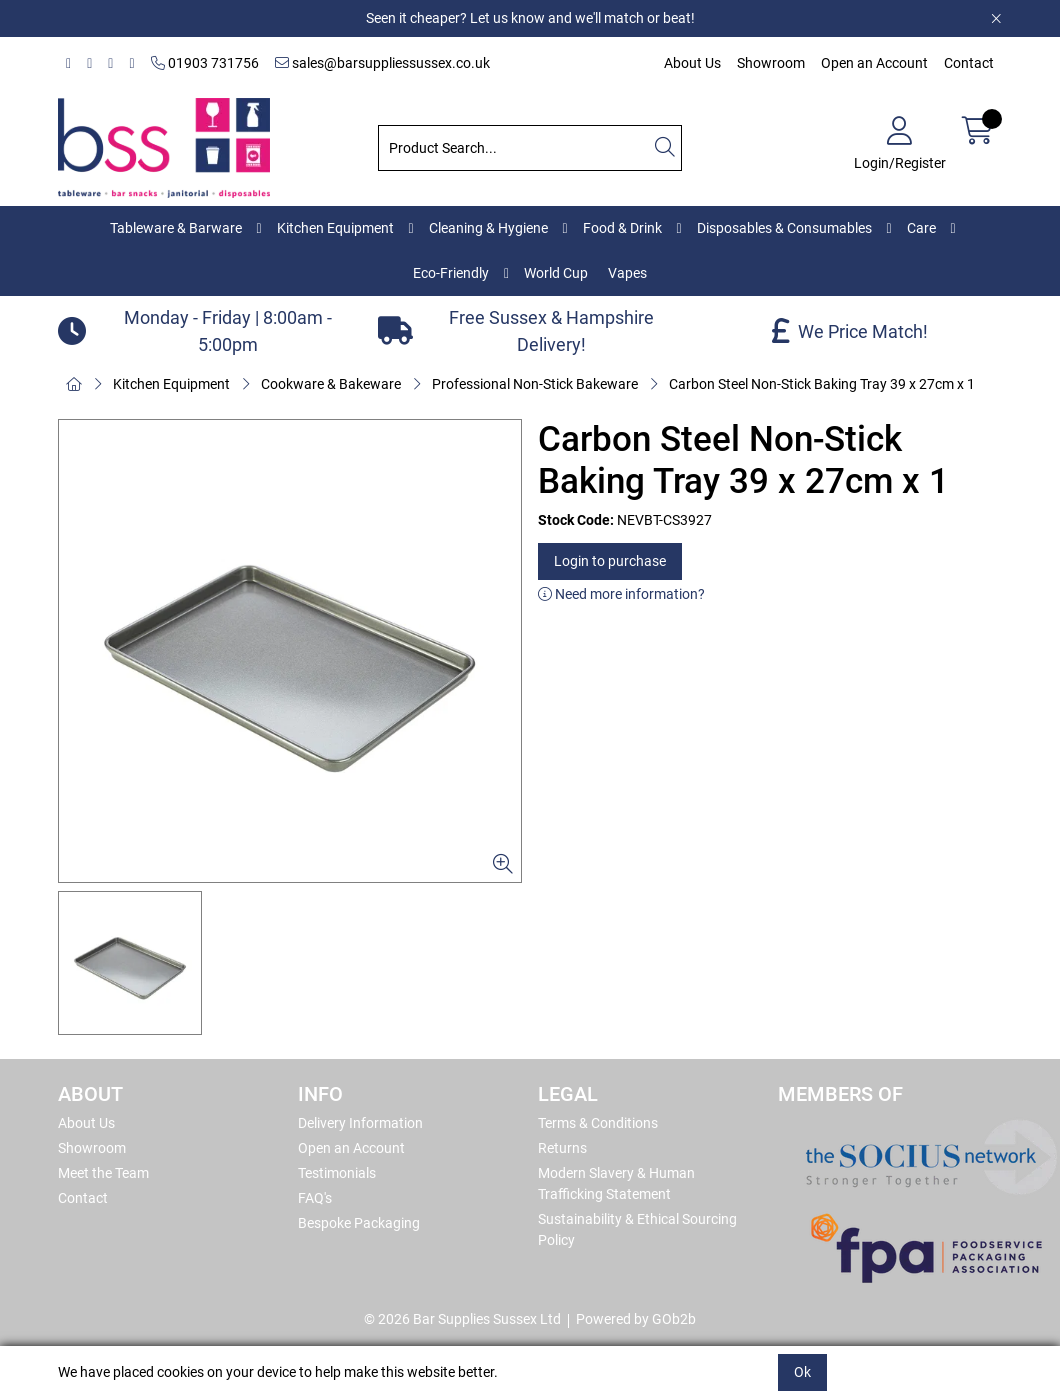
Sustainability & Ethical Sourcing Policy (637, 1229)
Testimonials (337, 1173)
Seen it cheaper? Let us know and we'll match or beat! (530, 18)
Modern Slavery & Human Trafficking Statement (616, 1183)
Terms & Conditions (598, 1123)
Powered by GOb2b (636, 1319)
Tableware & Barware (176, 228)
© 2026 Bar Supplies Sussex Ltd (462, 1319)
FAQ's (315, 1198)
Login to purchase (610, 561)
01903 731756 (205, 63)
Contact (969, 63)
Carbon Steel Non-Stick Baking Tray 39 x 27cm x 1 (822, 384)
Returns (562, 1148)
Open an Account (874, 63)
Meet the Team (103, 1173)
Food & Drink (622, 228)
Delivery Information (360, 1123)
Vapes (627, 273)
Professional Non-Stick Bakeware (535, 384)
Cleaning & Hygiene (488, 228)
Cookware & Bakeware (331, 384)
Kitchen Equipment (335, 228)
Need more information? (621, 594)
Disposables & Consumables (784, 228)
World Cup (556, 273)
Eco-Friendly (451, 273)
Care (921, 228)
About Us (692, 63)
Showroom (771, 63)
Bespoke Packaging (359, 1223)
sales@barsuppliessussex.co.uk (382, 63)
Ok (802, 1372)
